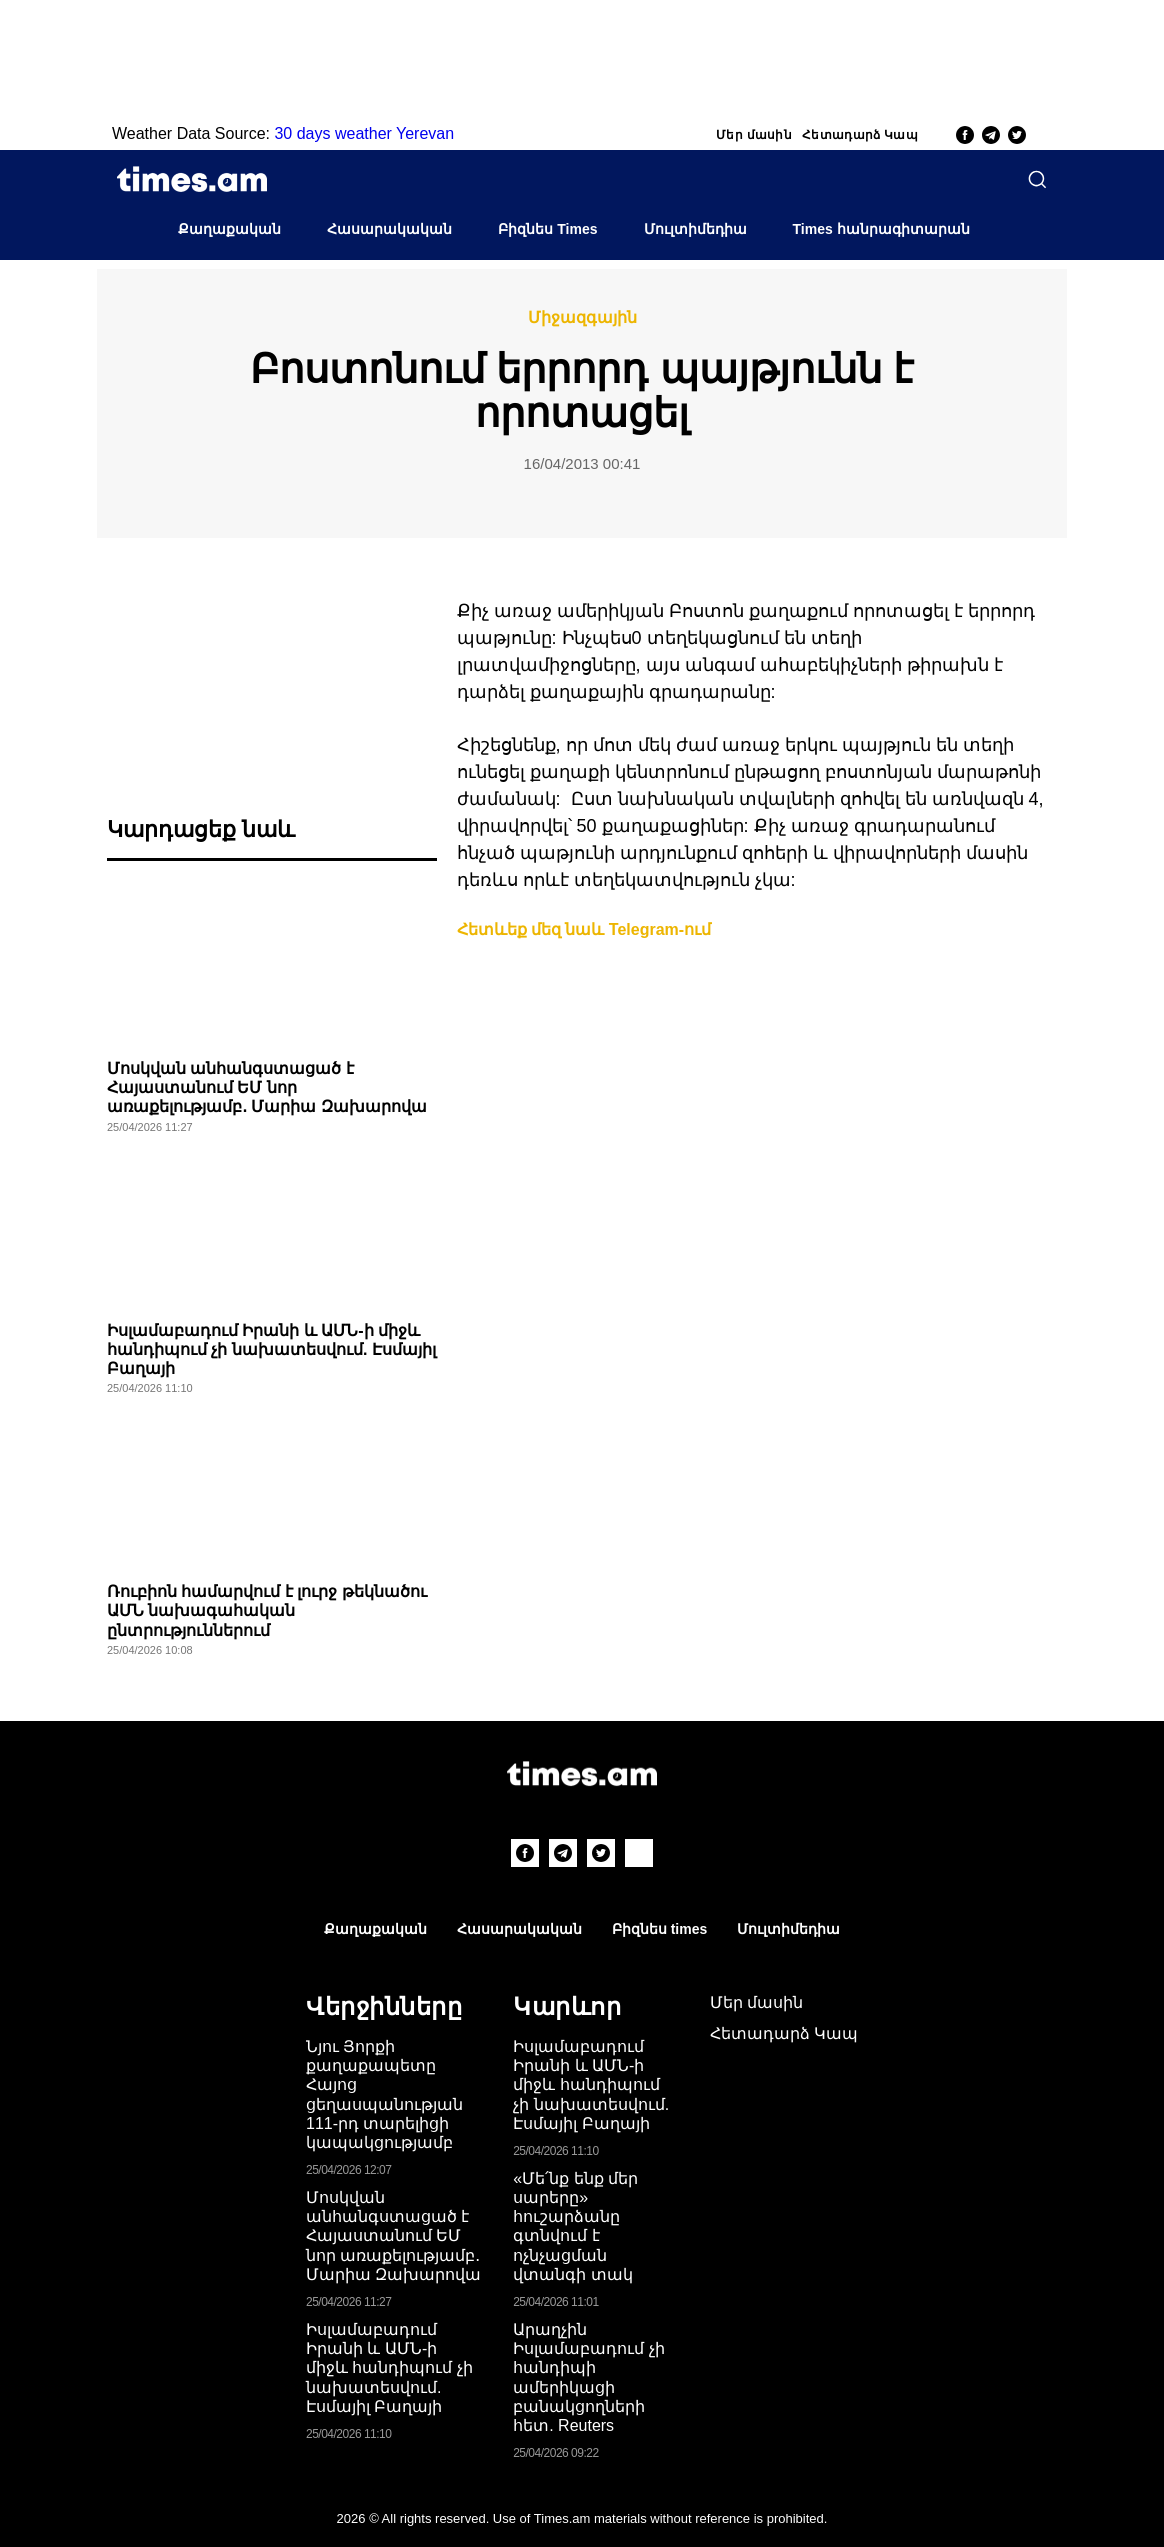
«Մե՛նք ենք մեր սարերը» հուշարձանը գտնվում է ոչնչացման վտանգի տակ (575, 2226)
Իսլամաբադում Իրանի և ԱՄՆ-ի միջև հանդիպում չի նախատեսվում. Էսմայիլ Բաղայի (271, 1349)
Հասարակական (389, 229)
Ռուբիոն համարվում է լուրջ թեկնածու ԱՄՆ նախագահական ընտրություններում (267, 1610)
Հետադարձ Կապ (860, 135)
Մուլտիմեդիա (695, 229)
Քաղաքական (229, 229)
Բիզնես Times (547, 229)
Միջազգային (582, 318)
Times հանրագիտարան (881, 229)
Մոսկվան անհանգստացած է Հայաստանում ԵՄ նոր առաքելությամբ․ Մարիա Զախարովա (267, 1087)
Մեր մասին (754, 135)
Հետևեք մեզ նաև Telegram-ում (584, 929)
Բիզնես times (659, 1929)
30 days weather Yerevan (364, 133)
